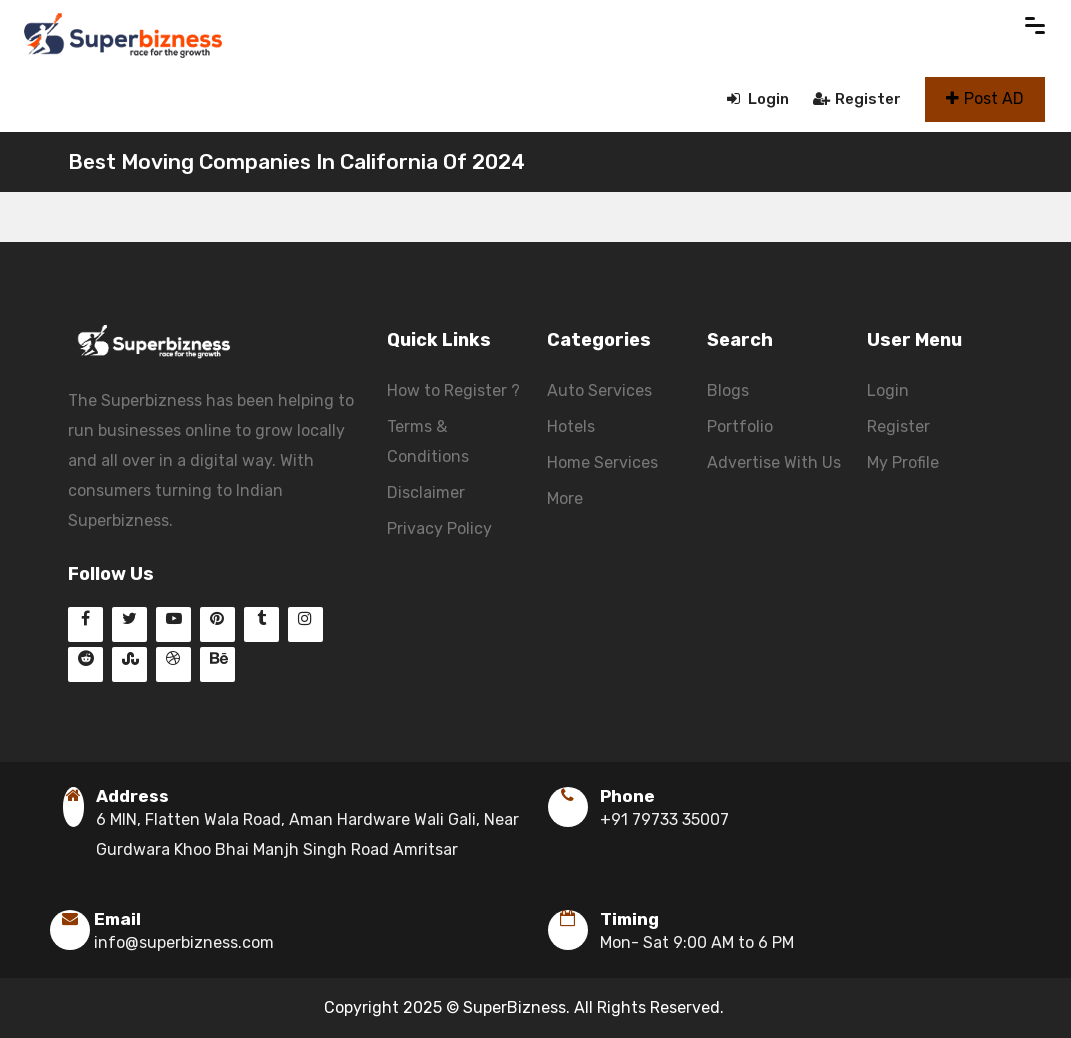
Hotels (571, 426)
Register (857, 99)
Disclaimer (426, 492)
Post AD (985, 98)
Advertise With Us (774, 462)
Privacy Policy (439, 528)
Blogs (728, 390)
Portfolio (740, 426)
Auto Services (599, 390)
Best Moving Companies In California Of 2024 (296, 161)
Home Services (602, 462)
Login (758, 99)
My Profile (903, 462)
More (565, 498)
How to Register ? (453, 390)
